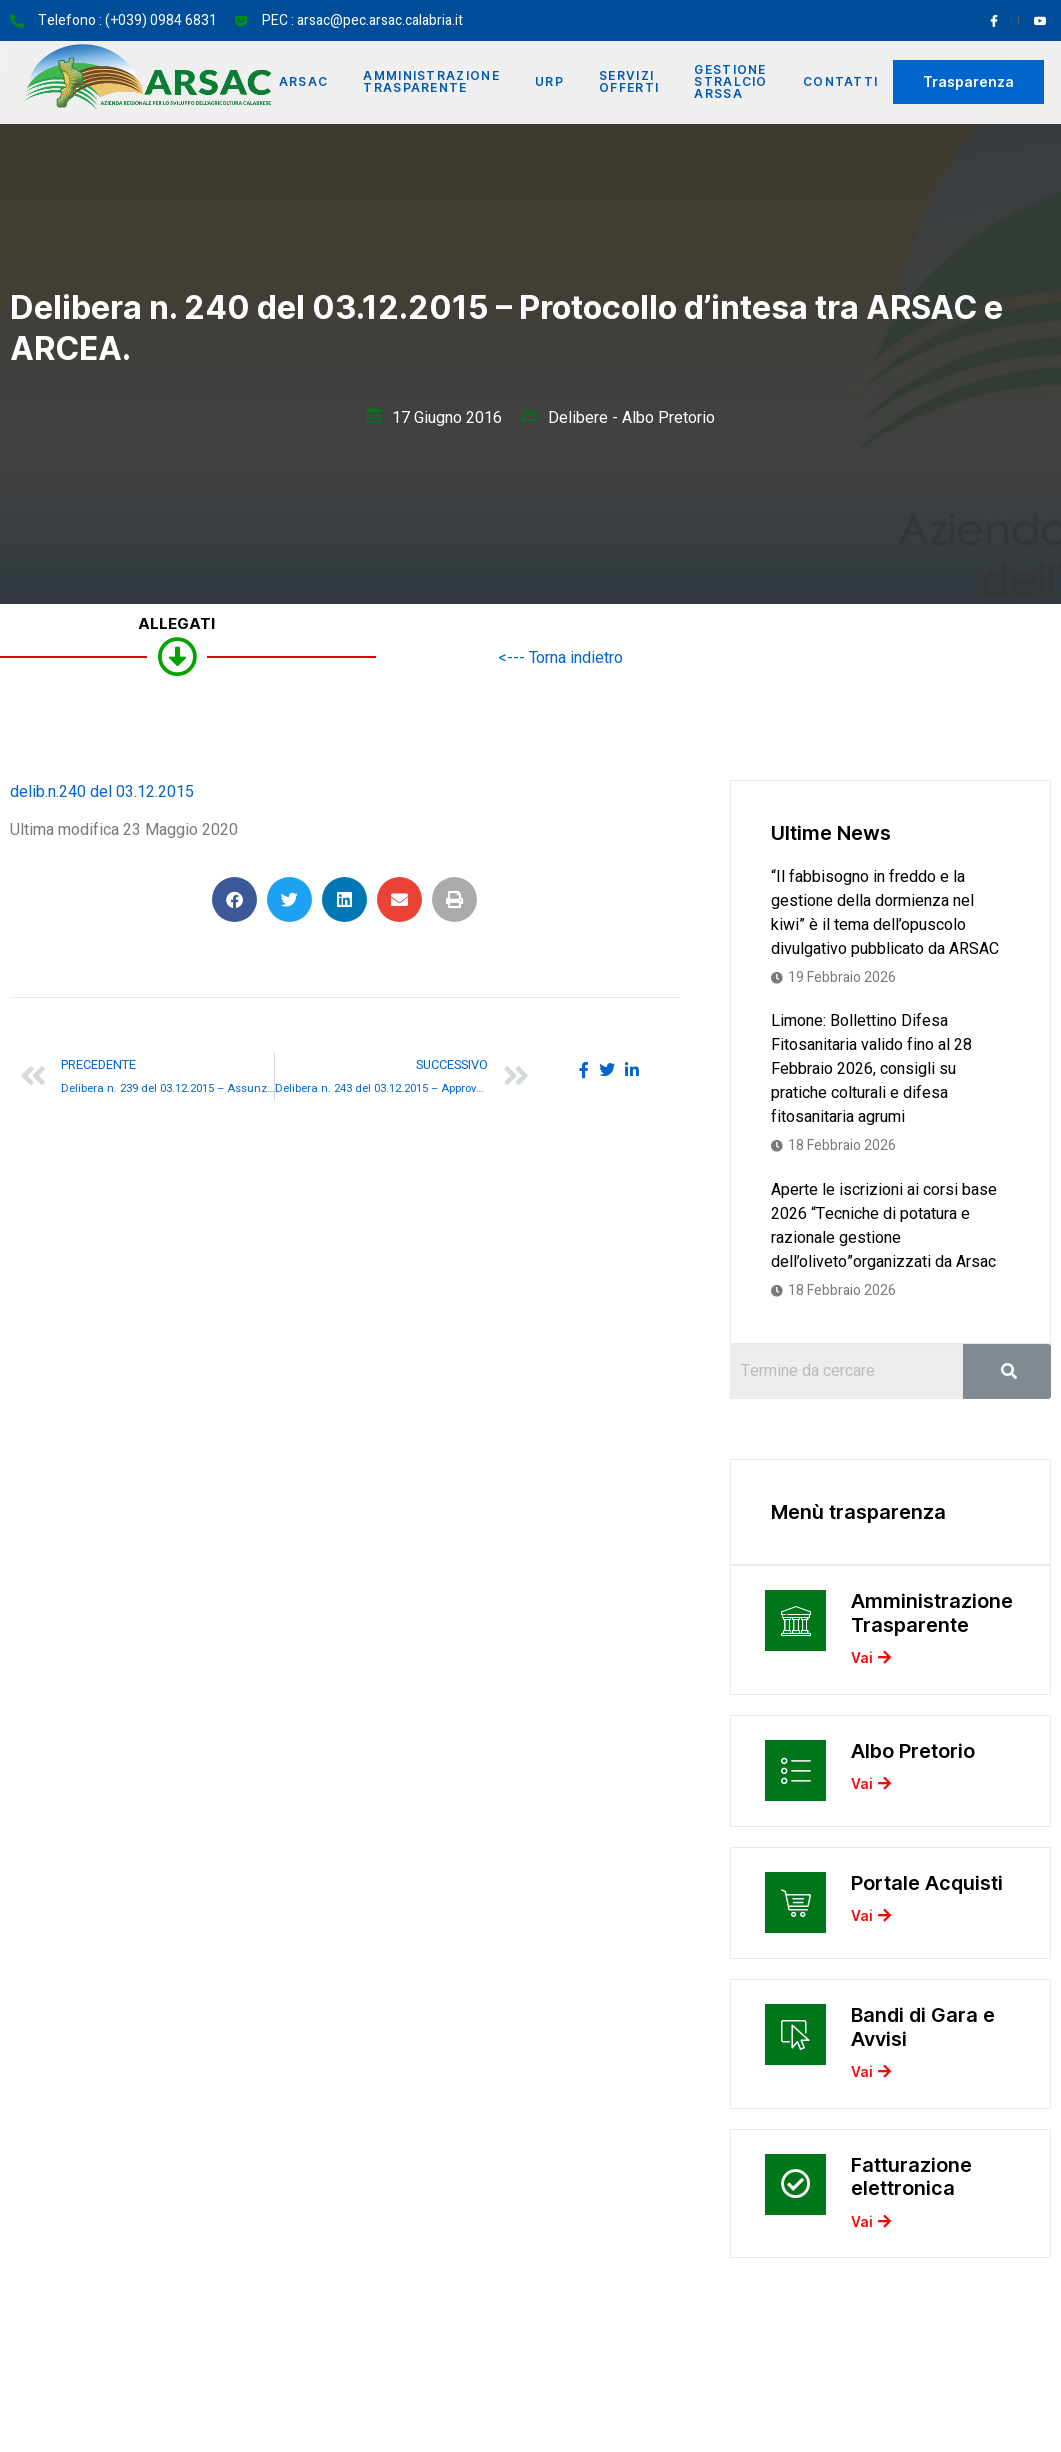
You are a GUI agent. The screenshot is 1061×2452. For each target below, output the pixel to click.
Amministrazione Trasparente (431, 81)
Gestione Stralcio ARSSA (732, 81)
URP (549, 81)
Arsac (302, 81)
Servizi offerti (630, 81)
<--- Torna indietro (560, 658)
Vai (871, 1661)
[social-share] (584, 1070)
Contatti (843, 81)
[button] (234, 899)
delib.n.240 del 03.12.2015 (102, 792)
